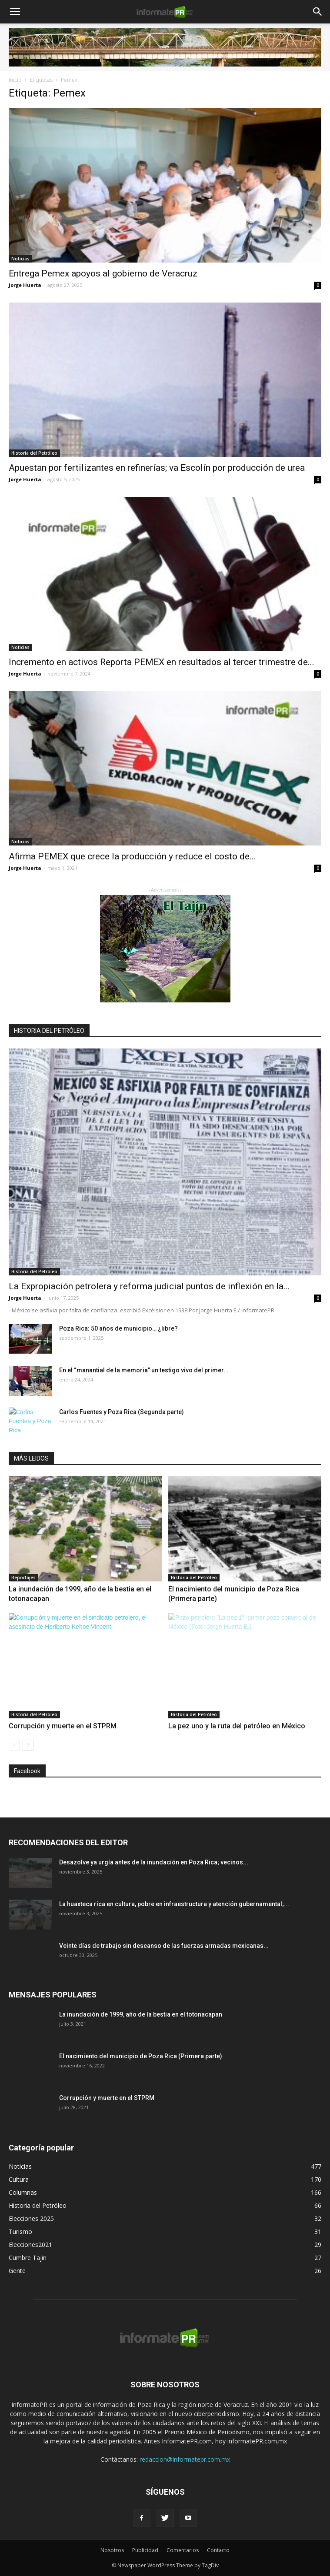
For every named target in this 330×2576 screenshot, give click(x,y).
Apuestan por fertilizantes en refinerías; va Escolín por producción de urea (157, 468)
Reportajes (23, 1577)
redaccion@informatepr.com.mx (185, 2459)
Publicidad (145, 2550)
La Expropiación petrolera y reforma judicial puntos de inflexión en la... (149, 1286)
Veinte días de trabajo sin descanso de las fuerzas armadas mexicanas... (164, 1945)
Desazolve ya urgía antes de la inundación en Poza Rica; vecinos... (153, 1862)
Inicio (15, 79)
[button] (318, 11)
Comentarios (183, 2550)
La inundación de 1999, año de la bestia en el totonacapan (140, 2014)
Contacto (218, 2550)
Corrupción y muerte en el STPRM (63, 1726)
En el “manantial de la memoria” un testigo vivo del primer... (144, 1370)
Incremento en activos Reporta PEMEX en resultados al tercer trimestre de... (161, 662)
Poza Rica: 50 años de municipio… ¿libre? (118, 1328)
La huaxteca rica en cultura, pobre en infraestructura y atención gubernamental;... (174, 1903)
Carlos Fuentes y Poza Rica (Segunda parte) (121, 1411)
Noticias (20, 259)
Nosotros (112, 2550)
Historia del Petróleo (34, 453)
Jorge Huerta (25, 285)
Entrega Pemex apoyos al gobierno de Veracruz (103, 273)
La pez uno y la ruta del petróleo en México (236, 1726)
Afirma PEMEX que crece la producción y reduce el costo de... (132, 856)
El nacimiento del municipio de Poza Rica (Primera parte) (140, 2056)
